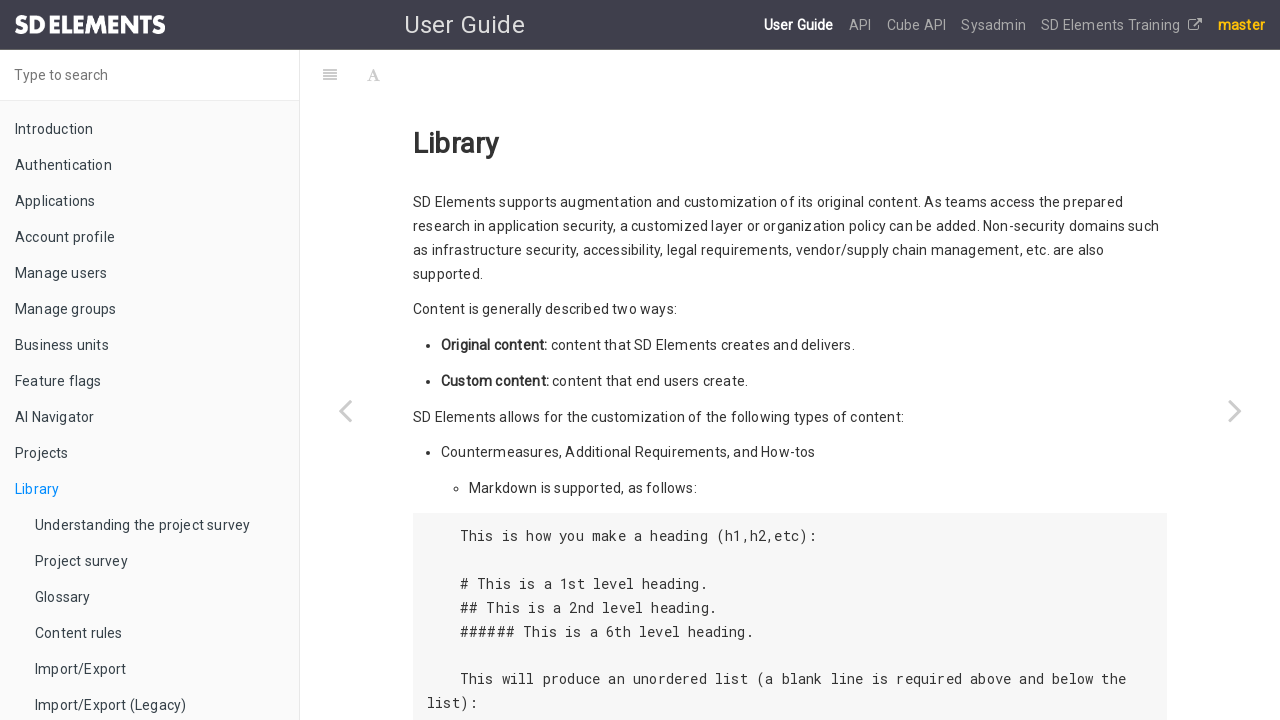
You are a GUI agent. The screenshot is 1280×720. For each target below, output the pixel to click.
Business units (62, 345)
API (862, 25)
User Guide (800, 25)
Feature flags (58, 381)
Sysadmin (995, 25)
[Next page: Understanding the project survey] (1235, 410)
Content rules (79, 633)
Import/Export (81, 669)
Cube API (918, 25)
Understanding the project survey (142, 525)
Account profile (65, 237)
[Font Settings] (373, 75)
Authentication (63, 165)
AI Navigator (54, 417)
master (1241, 25)
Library (37, 489)
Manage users (61, 273)
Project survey (81, 561)
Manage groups (66, 309)
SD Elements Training (1121, 25)
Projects (42, 453)
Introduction (54, 129)
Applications (55, 201)
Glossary (63, 597)
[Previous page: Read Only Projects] (345, 410)
